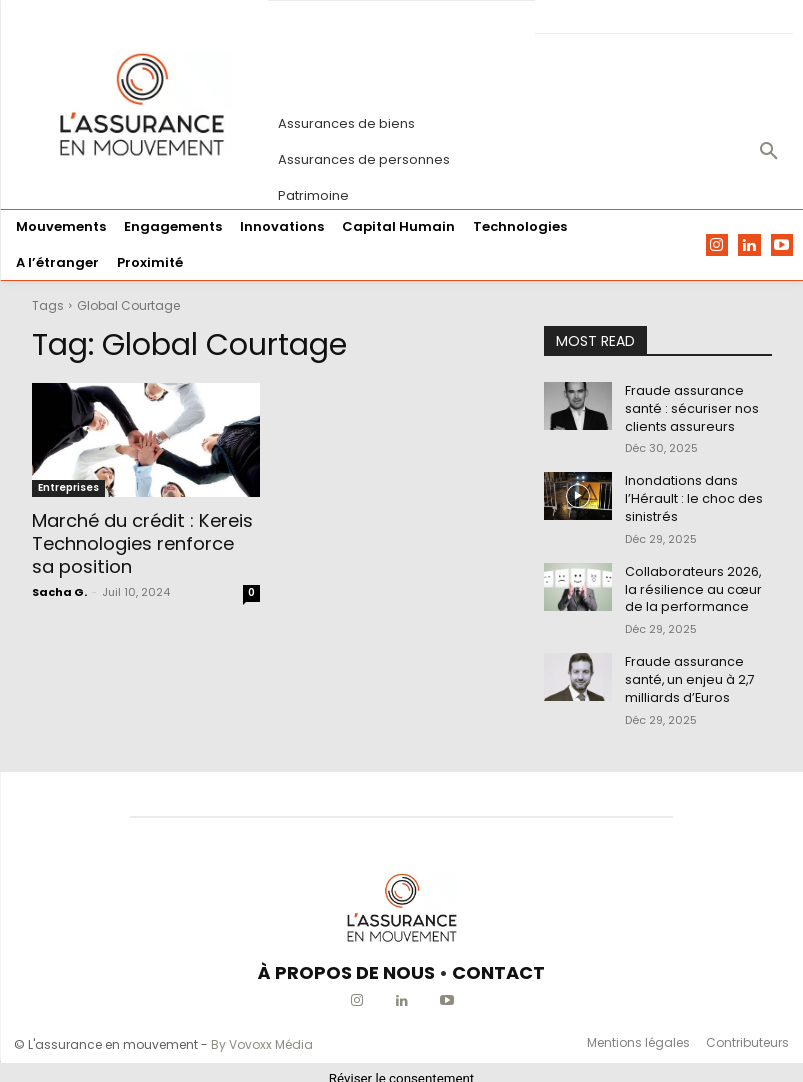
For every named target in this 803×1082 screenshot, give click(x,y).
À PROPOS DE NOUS (346, 960)
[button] (769, 152)
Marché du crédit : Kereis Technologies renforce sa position (142, 543)
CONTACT (498, 960)
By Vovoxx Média (262, 1032)
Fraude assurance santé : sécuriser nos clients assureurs (687, 406)
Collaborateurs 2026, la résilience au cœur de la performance (696, 581)
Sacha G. (59, 589)
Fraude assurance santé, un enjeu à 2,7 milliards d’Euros (686, 668)
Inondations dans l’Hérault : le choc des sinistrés (689, 493)
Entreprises (68, 487)
